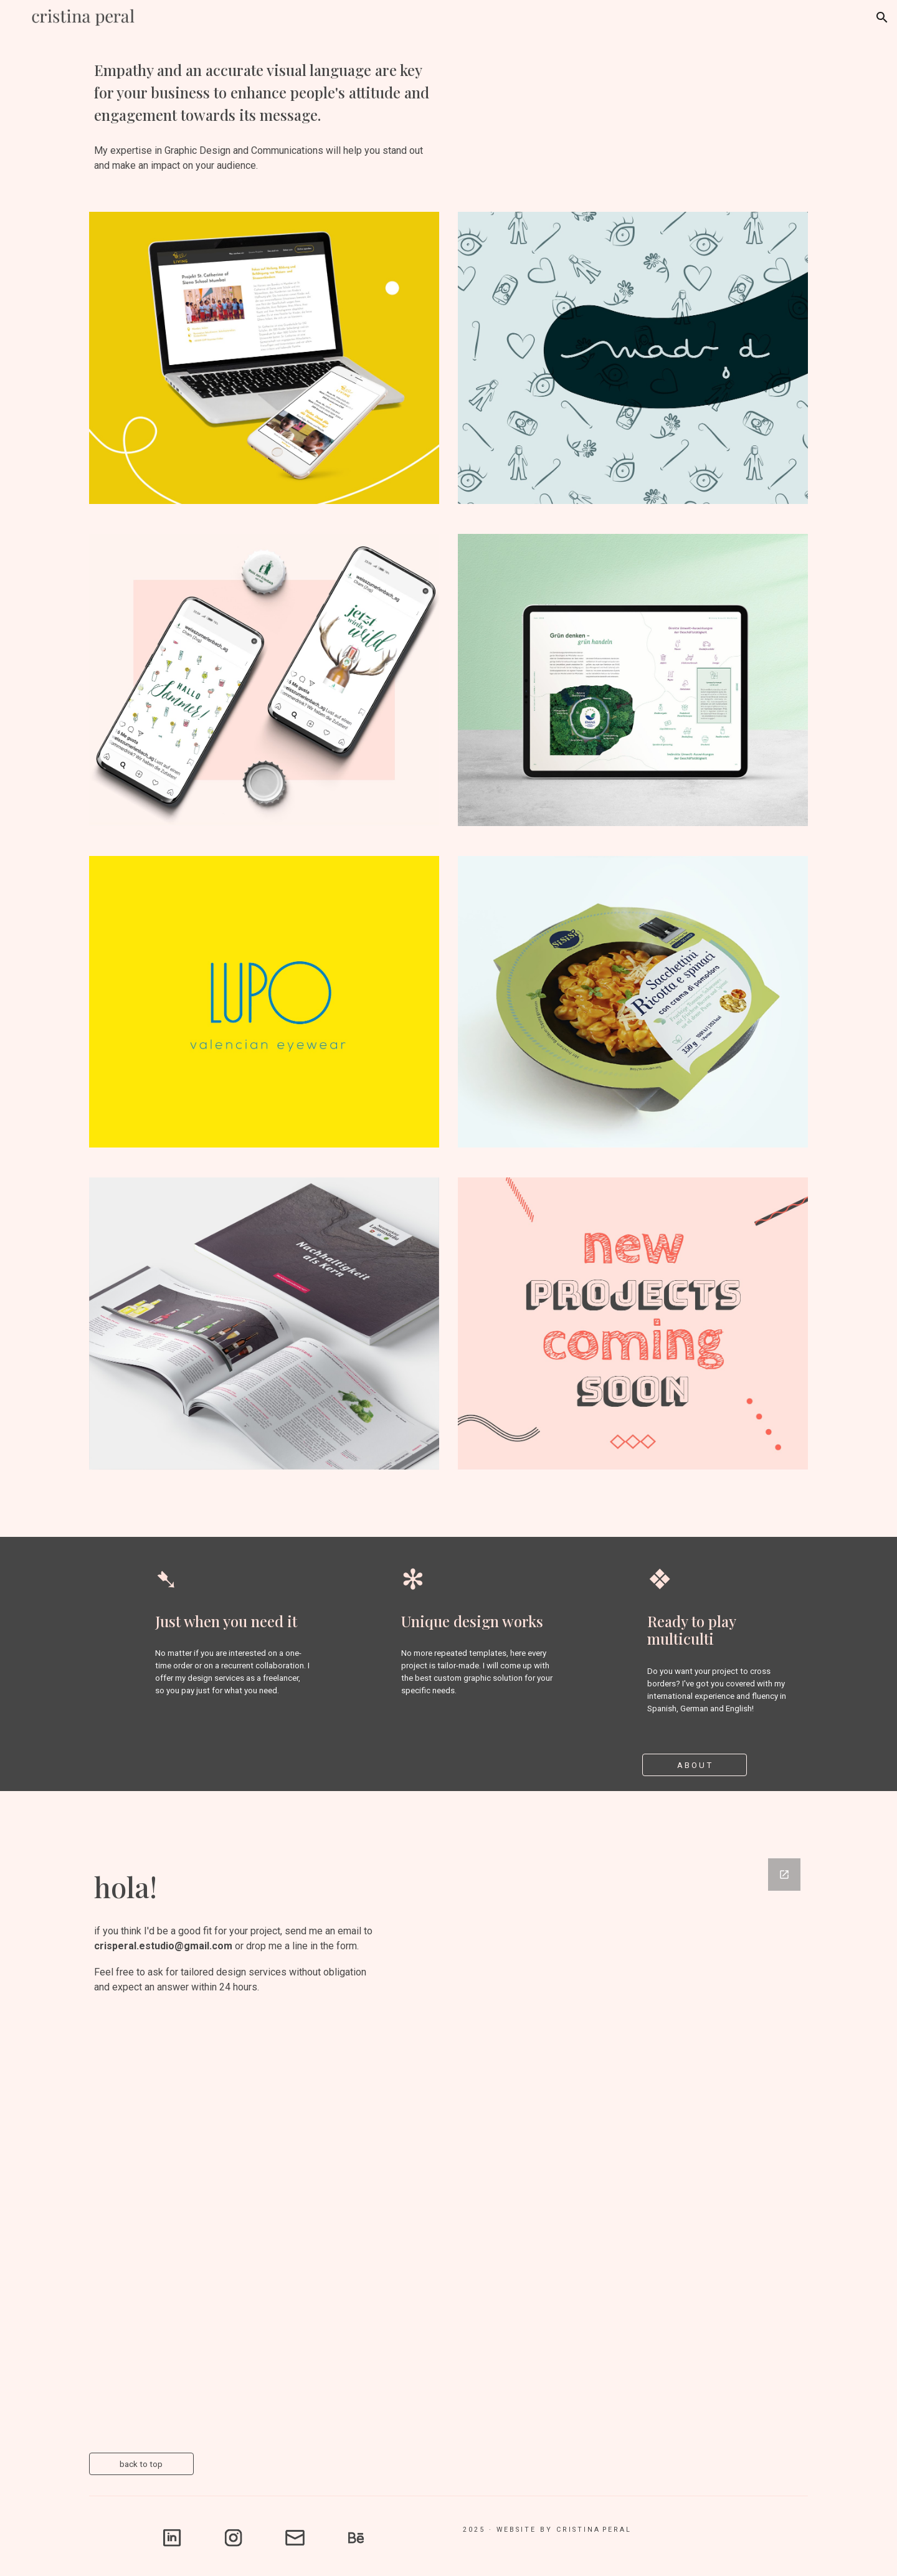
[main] (264, 92)
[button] (882, 17)
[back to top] (141, 2464)
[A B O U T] (694, 1765)
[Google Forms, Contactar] (602, 2140)
